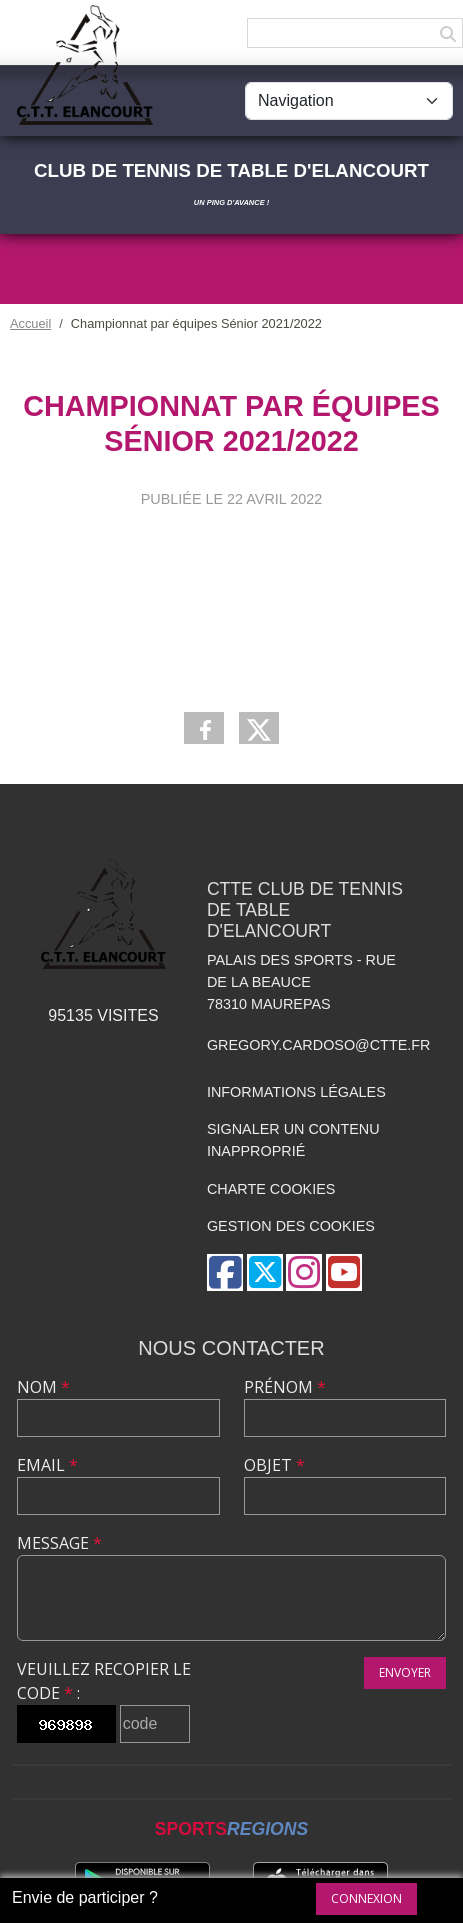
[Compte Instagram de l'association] (304, 1272)
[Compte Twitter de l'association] (265, 1272)
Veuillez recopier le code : (104, 1681)
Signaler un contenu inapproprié (293, 1140)
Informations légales (296, 1092)
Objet (274, 1465)
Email (47, 1465)
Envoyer (405, 1672)
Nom (43, 1387)
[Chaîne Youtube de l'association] (344, 1272)
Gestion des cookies (291, 1226)
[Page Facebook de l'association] (225, 1272)
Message (59, 1543)
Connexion (366, 1898)
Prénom (285, 1387)
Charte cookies (271, 1189)
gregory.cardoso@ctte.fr (319, 1045)
